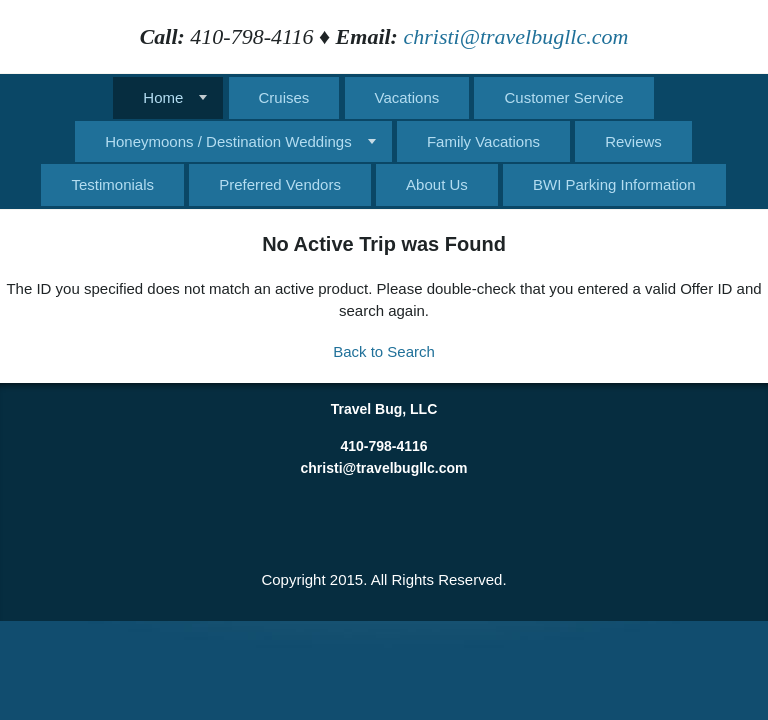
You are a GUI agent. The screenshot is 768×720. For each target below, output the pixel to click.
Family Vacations (483, 141)
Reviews (633, 141)
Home (163, 97)
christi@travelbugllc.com (515, 36)
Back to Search (384, 351)
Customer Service (563, 97)
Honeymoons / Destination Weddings (228, 141)
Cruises (284, 97)
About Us (437, 184)
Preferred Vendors (280, 184)
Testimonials (112, 184)
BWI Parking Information (614, 184)
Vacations (407, 97)
